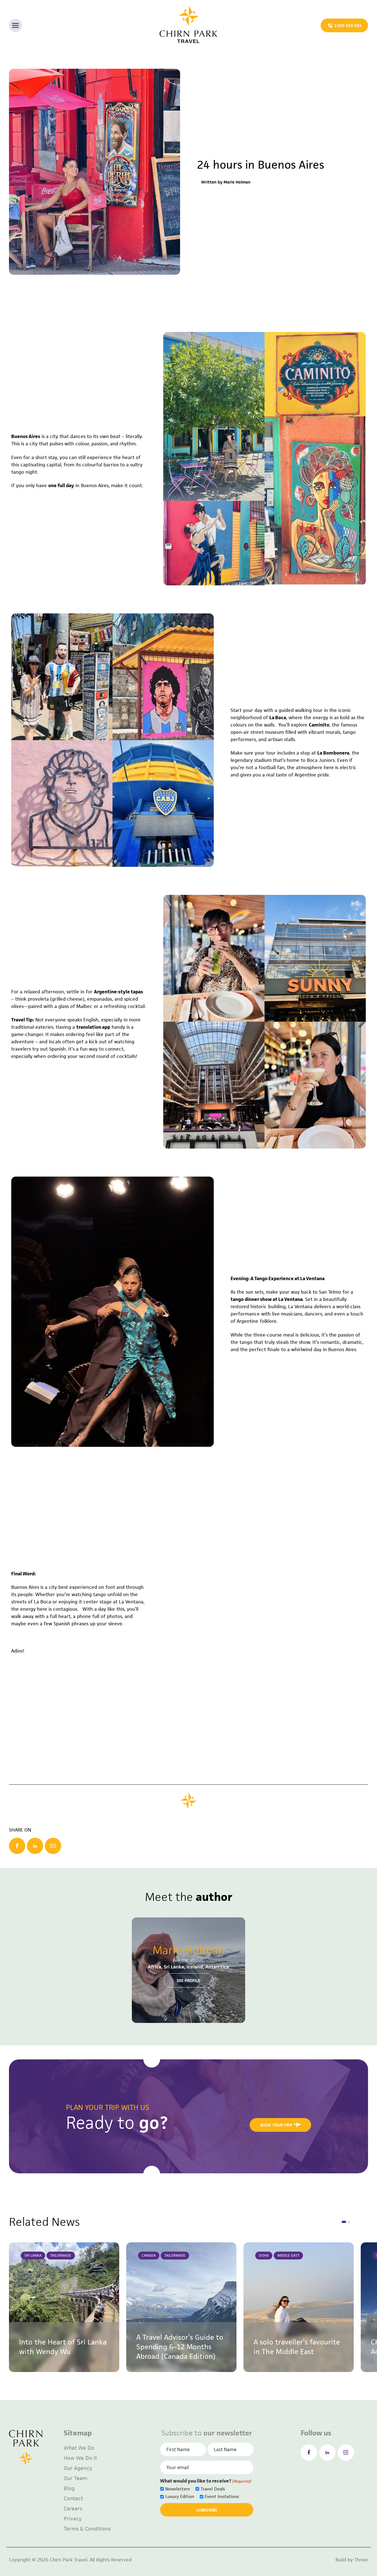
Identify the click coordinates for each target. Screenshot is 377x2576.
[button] (344, 2222)
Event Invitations (222, 2496)
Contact (73, 2498)
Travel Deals (213, 2489)
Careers (73, 2508)
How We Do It (80, 2458)
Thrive (361, 2560)
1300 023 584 (345, 26)
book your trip (280, 2125)
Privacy (73, 2518)
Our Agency (78, 2468)
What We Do (79, 2447)
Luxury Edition (179, 2496)
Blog (69, 2488)
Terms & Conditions (87, 2528)
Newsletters (177, 2489)
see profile (188, 1980)
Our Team (75, 2478)
